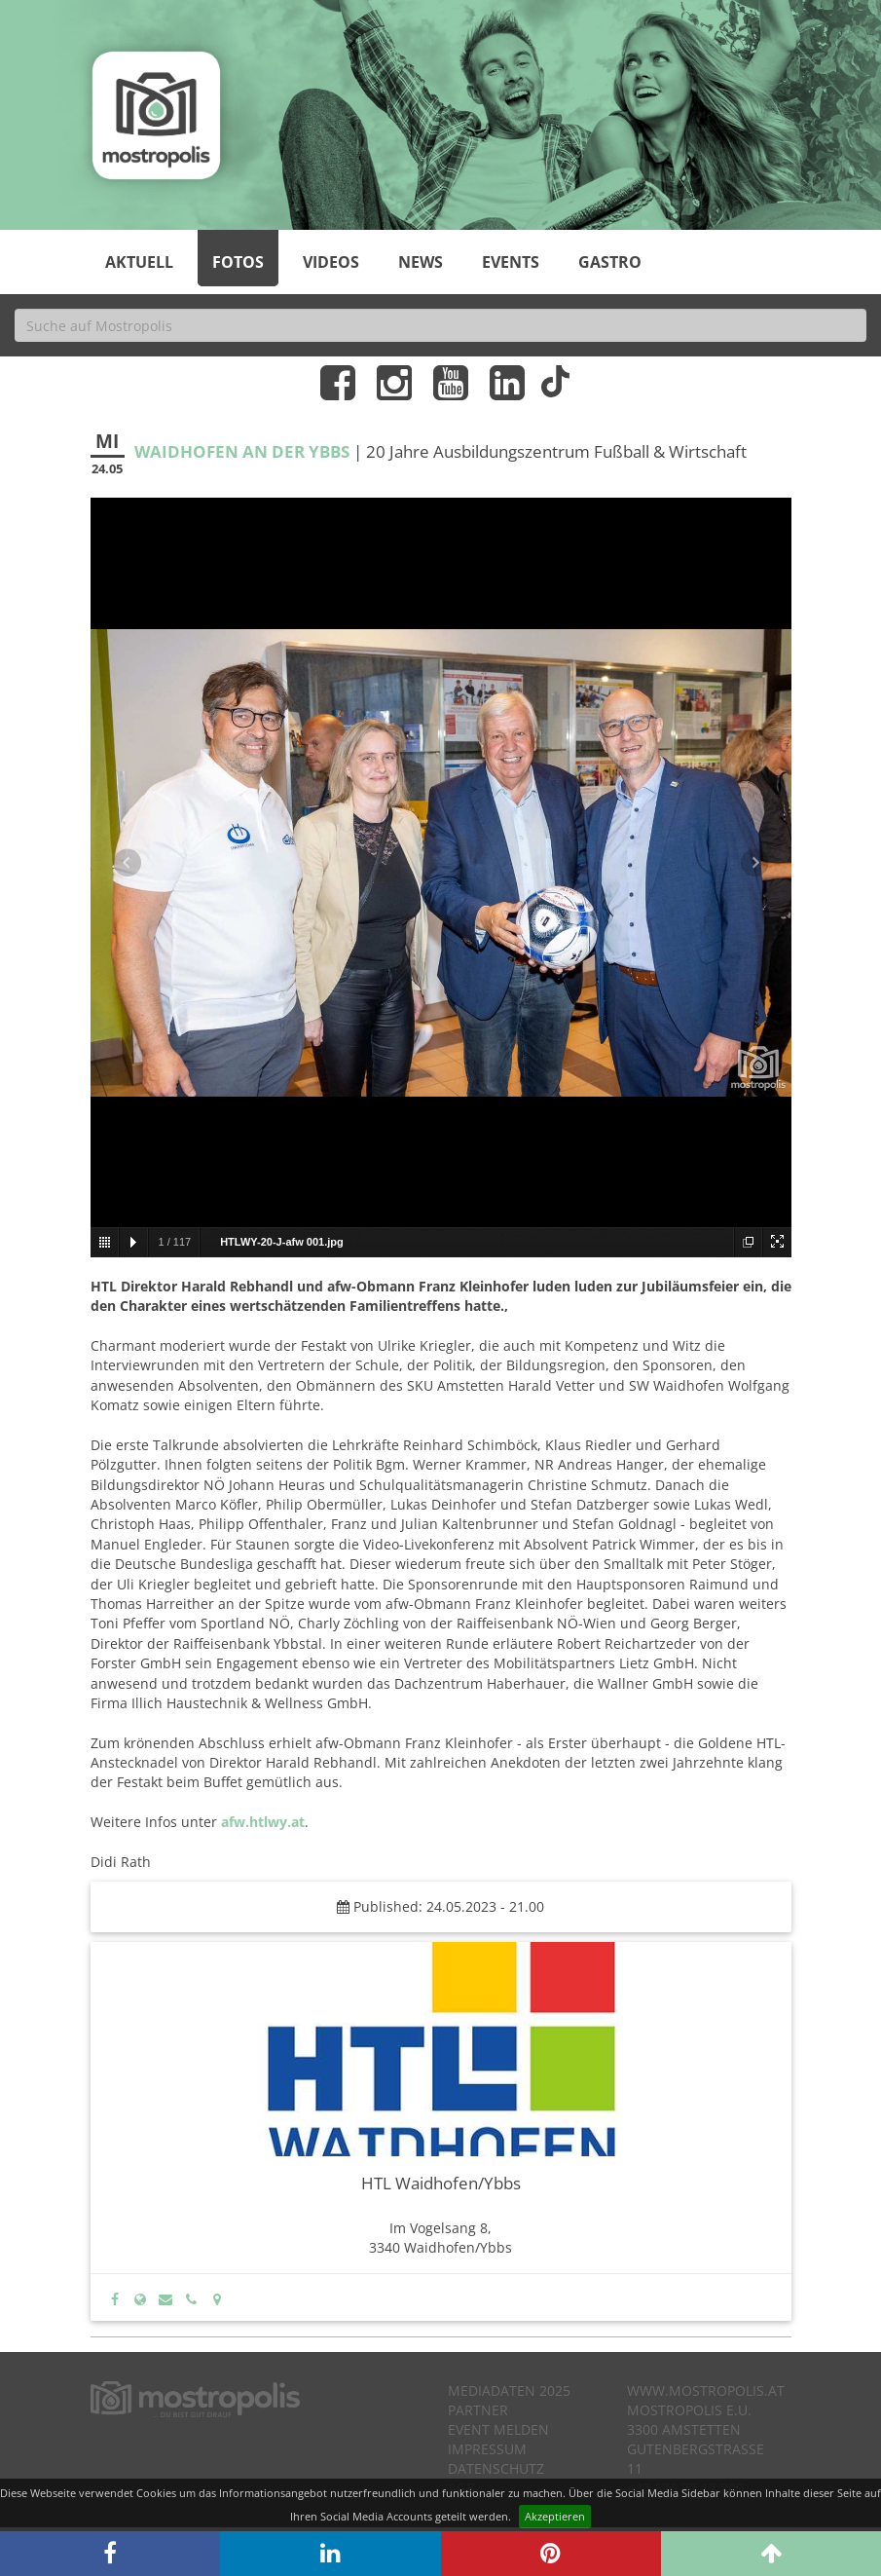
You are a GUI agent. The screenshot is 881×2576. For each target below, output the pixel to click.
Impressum (487, 2449)
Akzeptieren (555, 2516)
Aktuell (139, 262)
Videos (331, 262)
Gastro (610, 262)
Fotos (238, 262)
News (420, 262)
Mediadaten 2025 (509, 2390)
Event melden (498, 2429)
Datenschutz (496, 2468)
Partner (478, 2410)
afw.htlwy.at (263, 1821)
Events (510, 262)
